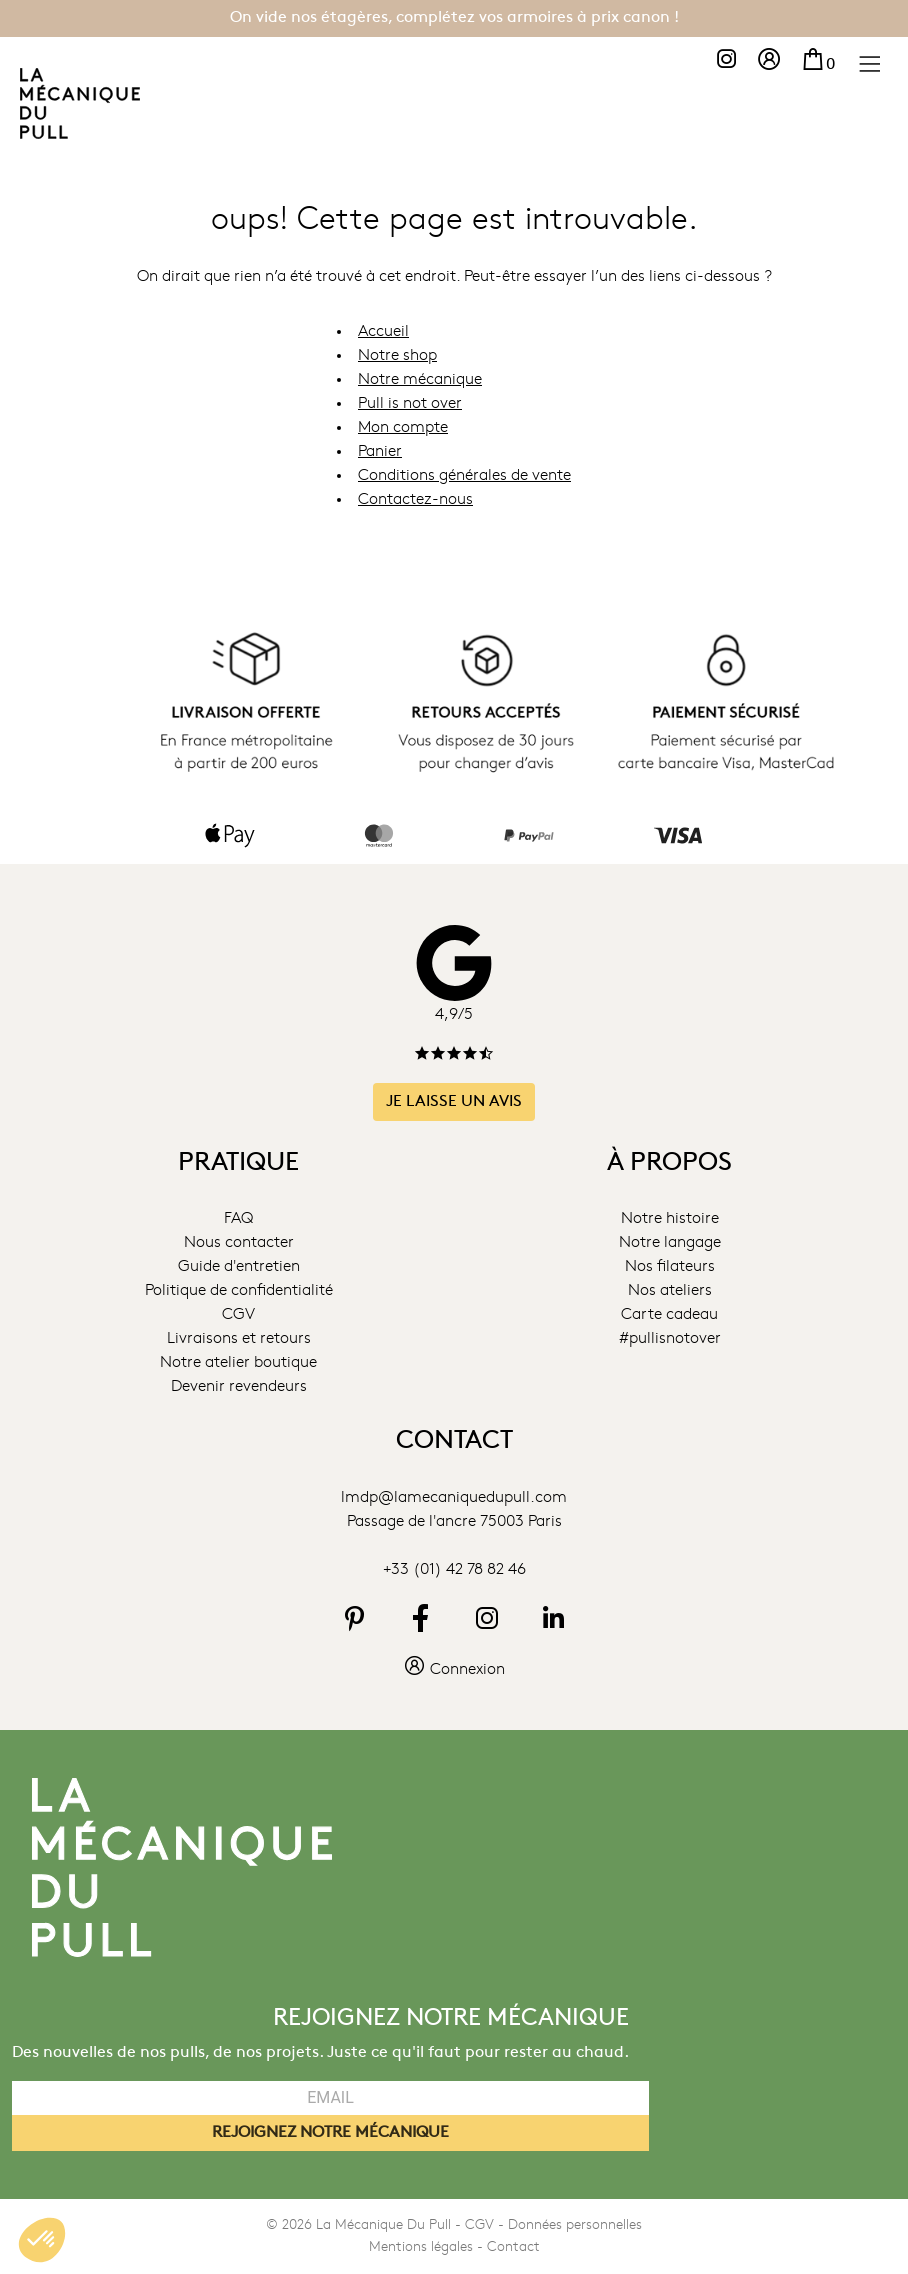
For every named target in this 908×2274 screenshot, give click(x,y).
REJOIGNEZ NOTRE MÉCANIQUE (330, 2133)
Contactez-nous (415, 499)
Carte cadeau (669, 1315)
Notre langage (670, 1243)
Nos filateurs (670, 1267)
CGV (238, 1315)
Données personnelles (575, 2225)
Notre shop (397, 355)
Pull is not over (410, 403)
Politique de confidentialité (239, 1291)
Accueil (383, 331)
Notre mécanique (420, 379)
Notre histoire (670, 1219)
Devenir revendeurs (239, 1387)
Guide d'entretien (239, 1267)
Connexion (454, 1669)
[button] (42, 2240)
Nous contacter (239, 1243)
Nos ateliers (670, 1291)
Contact (513, 2246)
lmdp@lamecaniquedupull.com (454, 1497)
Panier (380, 451)
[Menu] (869, 62)
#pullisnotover (670, 1339)
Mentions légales (421, 2246)
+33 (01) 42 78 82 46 (454, 1569)
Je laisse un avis (454, 1101)
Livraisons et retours (239, 1339)
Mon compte (403, 427)
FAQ (238, 1219)
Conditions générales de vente (464, 475)
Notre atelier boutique (238, 1363)
